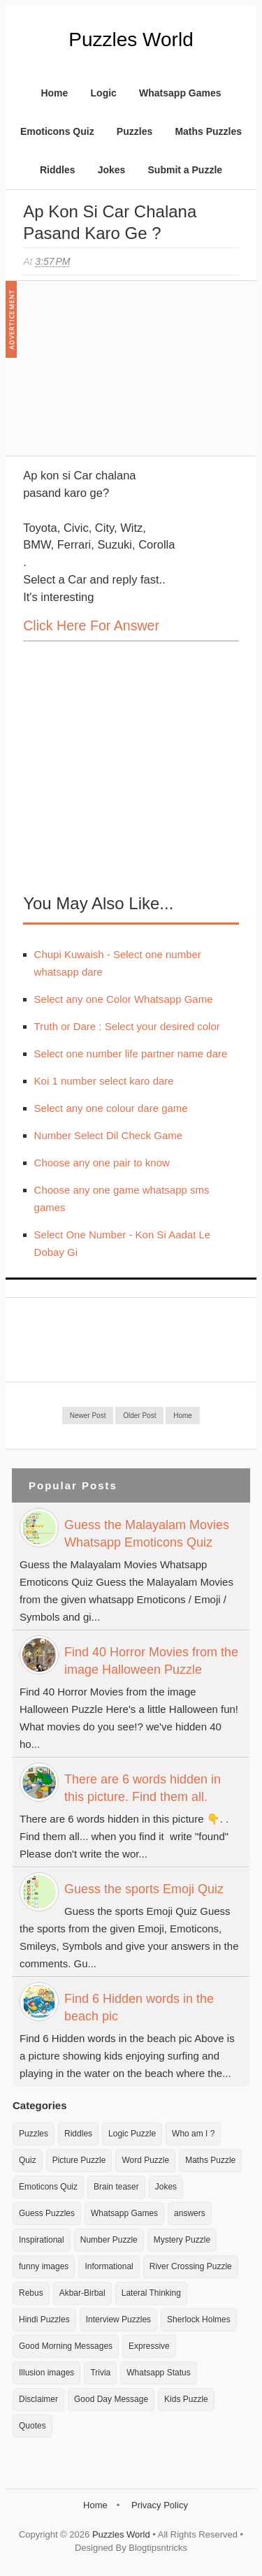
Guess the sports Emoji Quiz (144, 1889)
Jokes (112, 169)
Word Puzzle (145, 2160)
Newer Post (88, 1415)
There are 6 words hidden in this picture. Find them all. (142, 1788)
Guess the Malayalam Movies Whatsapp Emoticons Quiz (146, 1533)
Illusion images (46, 2373)
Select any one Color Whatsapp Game (123, 999)
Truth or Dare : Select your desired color (127, 1026)
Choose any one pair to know (102, 1162)
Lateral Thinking (151, 2293)
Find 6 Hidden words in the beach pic (139, 2007)
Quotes (32, 2426)
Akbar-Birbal (82, 2293)
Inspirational (41, 2240)
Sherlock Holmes (199, 2319)
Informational (109, 2266)
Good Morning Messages (65, 2346)
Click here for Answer (91, 625)
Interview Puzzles (118, 2319)
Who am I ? (193, 2134)
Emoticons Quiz (57, 131)
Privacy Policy (159, 2505)
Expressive (149, 2346)
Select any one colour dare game (111, 1108)
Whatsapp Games (180, 93)
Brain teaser (116, 2187)
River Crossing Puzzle (191, 2266)
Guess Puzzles (47, 2213)
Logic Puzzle (132, 2134)
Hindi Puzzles (44, 2319)
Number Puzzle (109, 2240)
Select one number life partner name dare (131, 1053)
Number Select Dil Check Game (108, 1135)
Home (54, 93)
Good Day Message (111, 2399)
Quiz (27, 2160)
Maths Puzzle (210, 2160)
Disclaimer (38, 2399)
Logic (104, 93)
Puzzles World (130, 39)
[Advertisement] (128, 375)
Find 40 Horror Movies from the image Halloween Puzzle (151, 1661)
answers (189, 2213)
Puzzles (134, 131)
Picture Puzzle (79, 2160)
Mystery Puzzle (182, 2240)
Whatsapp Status (158, 2373)
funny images (43, 2266)
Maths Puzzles (208, 131)
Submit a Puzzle (185, 169)
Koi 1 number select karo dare (104, 1081)
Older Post (139, 1415)
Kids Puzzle (186, 2399)
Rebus (31, 2293)
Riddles (57, 169)
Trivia (100, 2373)
